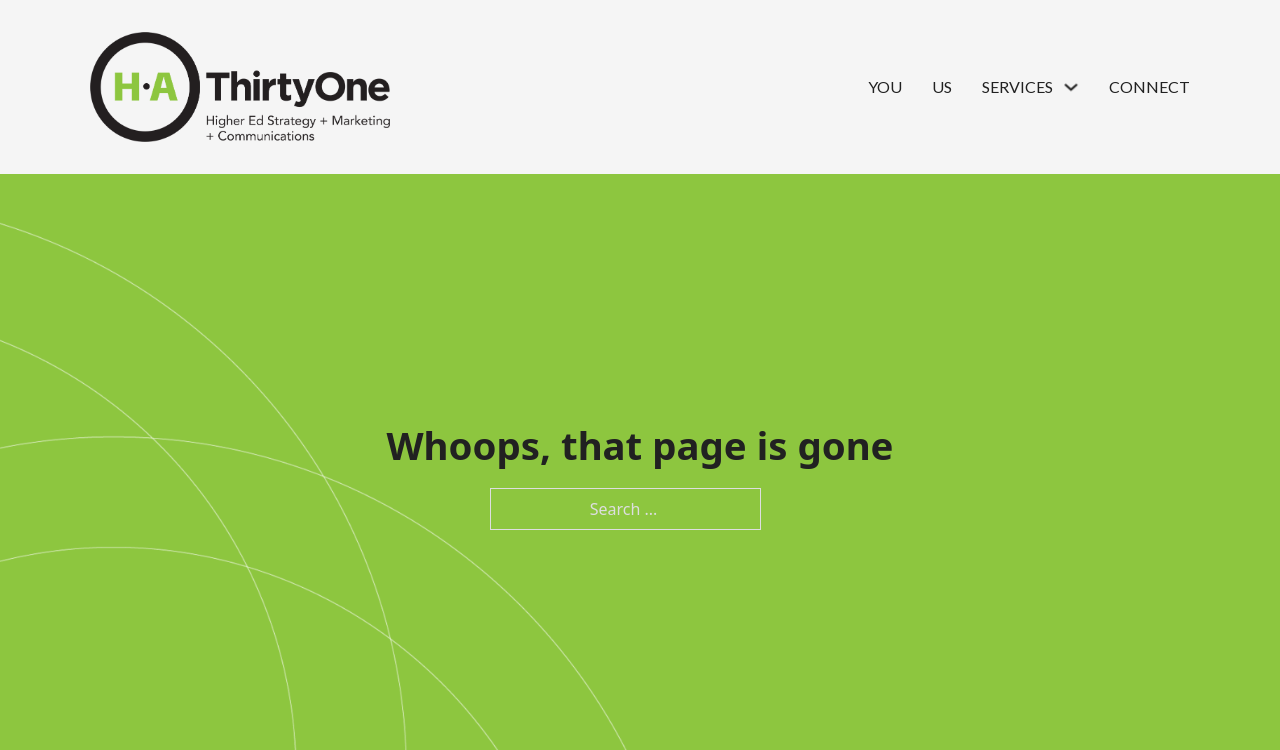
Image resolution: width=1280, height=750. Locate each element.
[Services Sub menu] (1071, 87)
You (885, 86)
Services (1017, 86)
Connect (1149, 86)
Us (942, 86)
